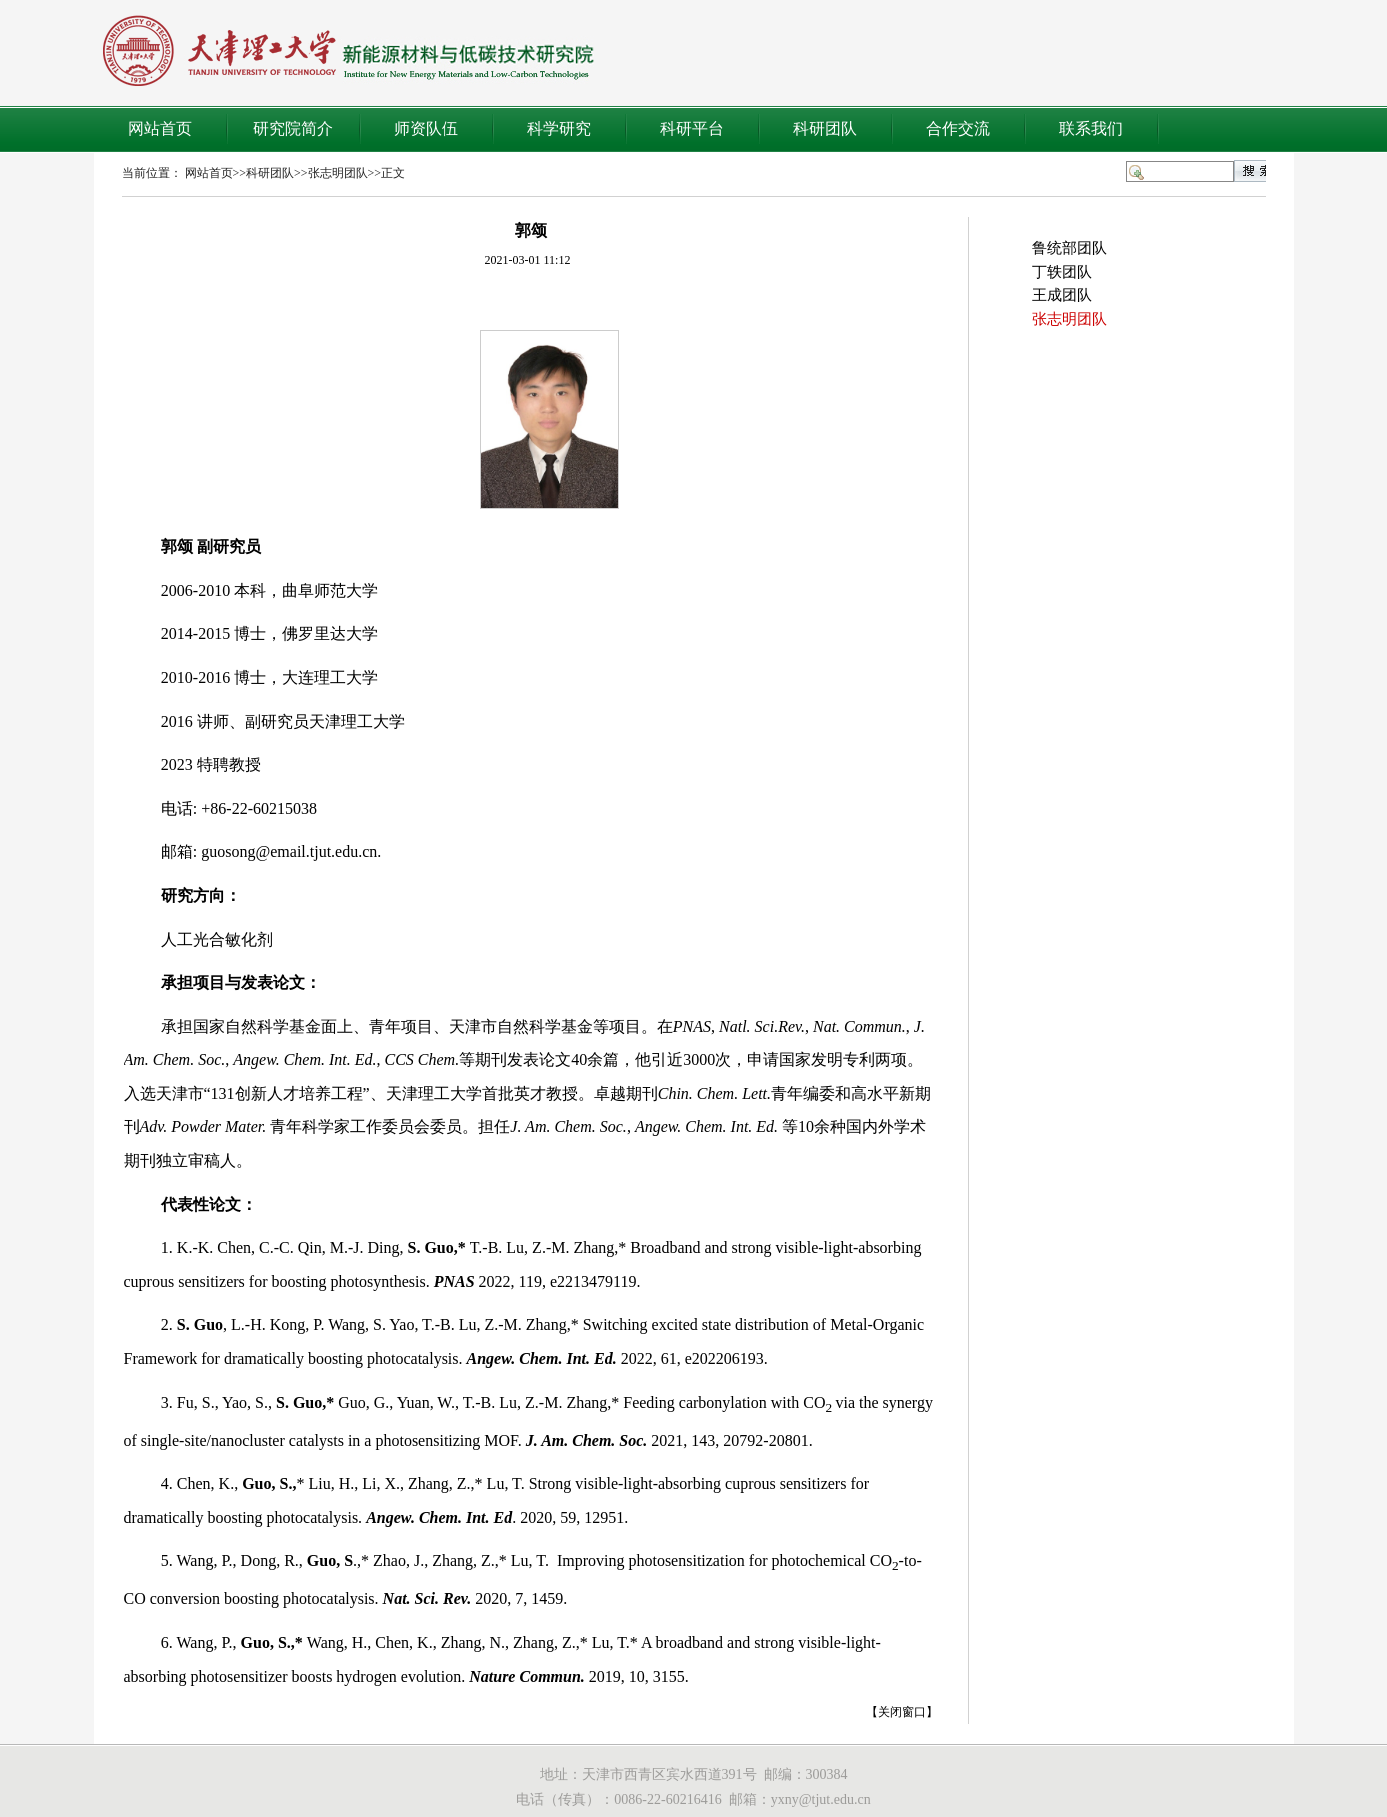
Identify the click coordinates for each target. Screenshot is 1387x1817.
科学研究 (559, 128)
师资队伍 (426, 128)
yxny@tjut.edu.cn (821, 1799)
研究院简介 (293, 128)
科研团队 (825, 128)
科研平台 (692, 128)
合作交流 (958, 128)
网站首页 (160, 128)
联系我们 (1091, 128)
